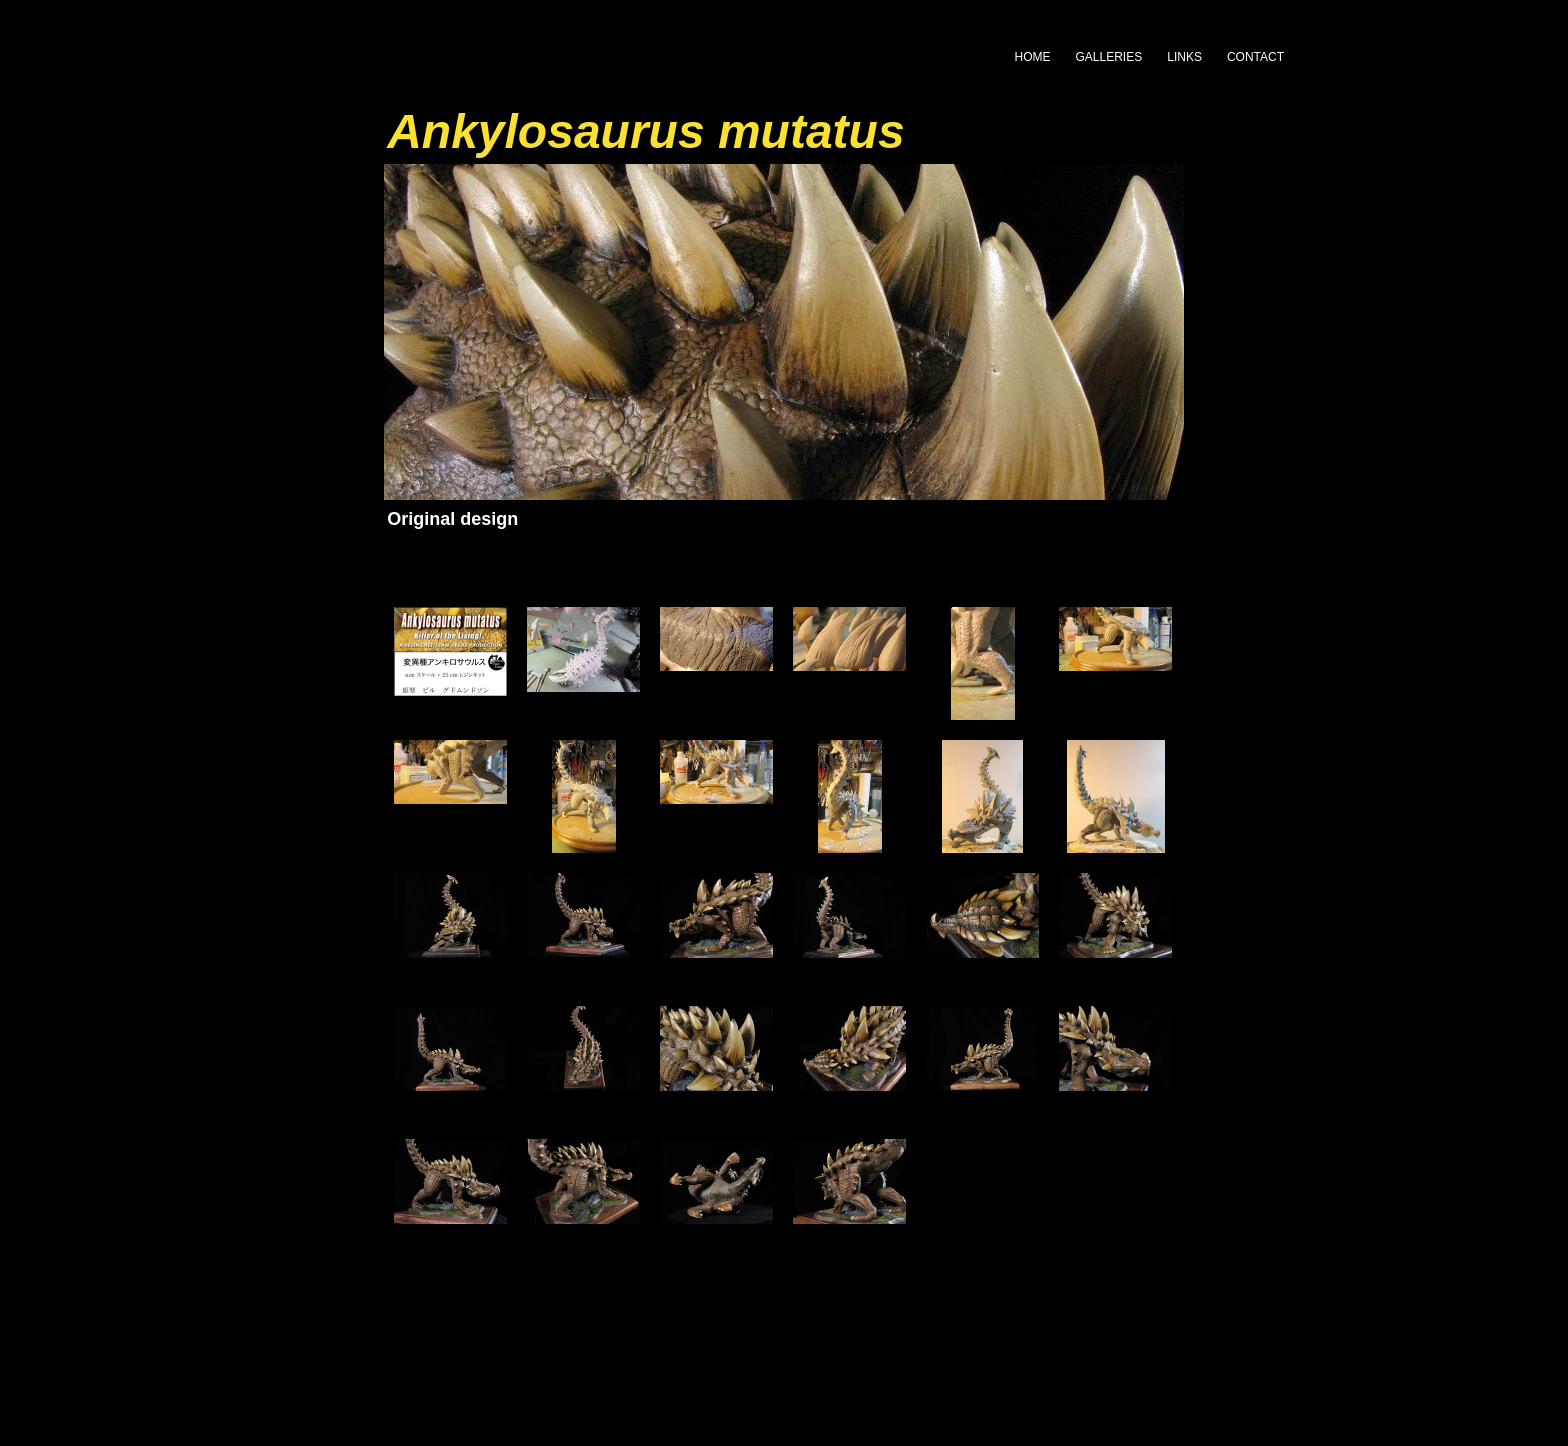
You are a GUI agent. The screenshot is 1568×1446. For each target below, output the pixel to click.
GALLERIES (1109, 57)
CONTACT (1255, 57)
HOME (1033, 57)
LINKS (1184, 57)
